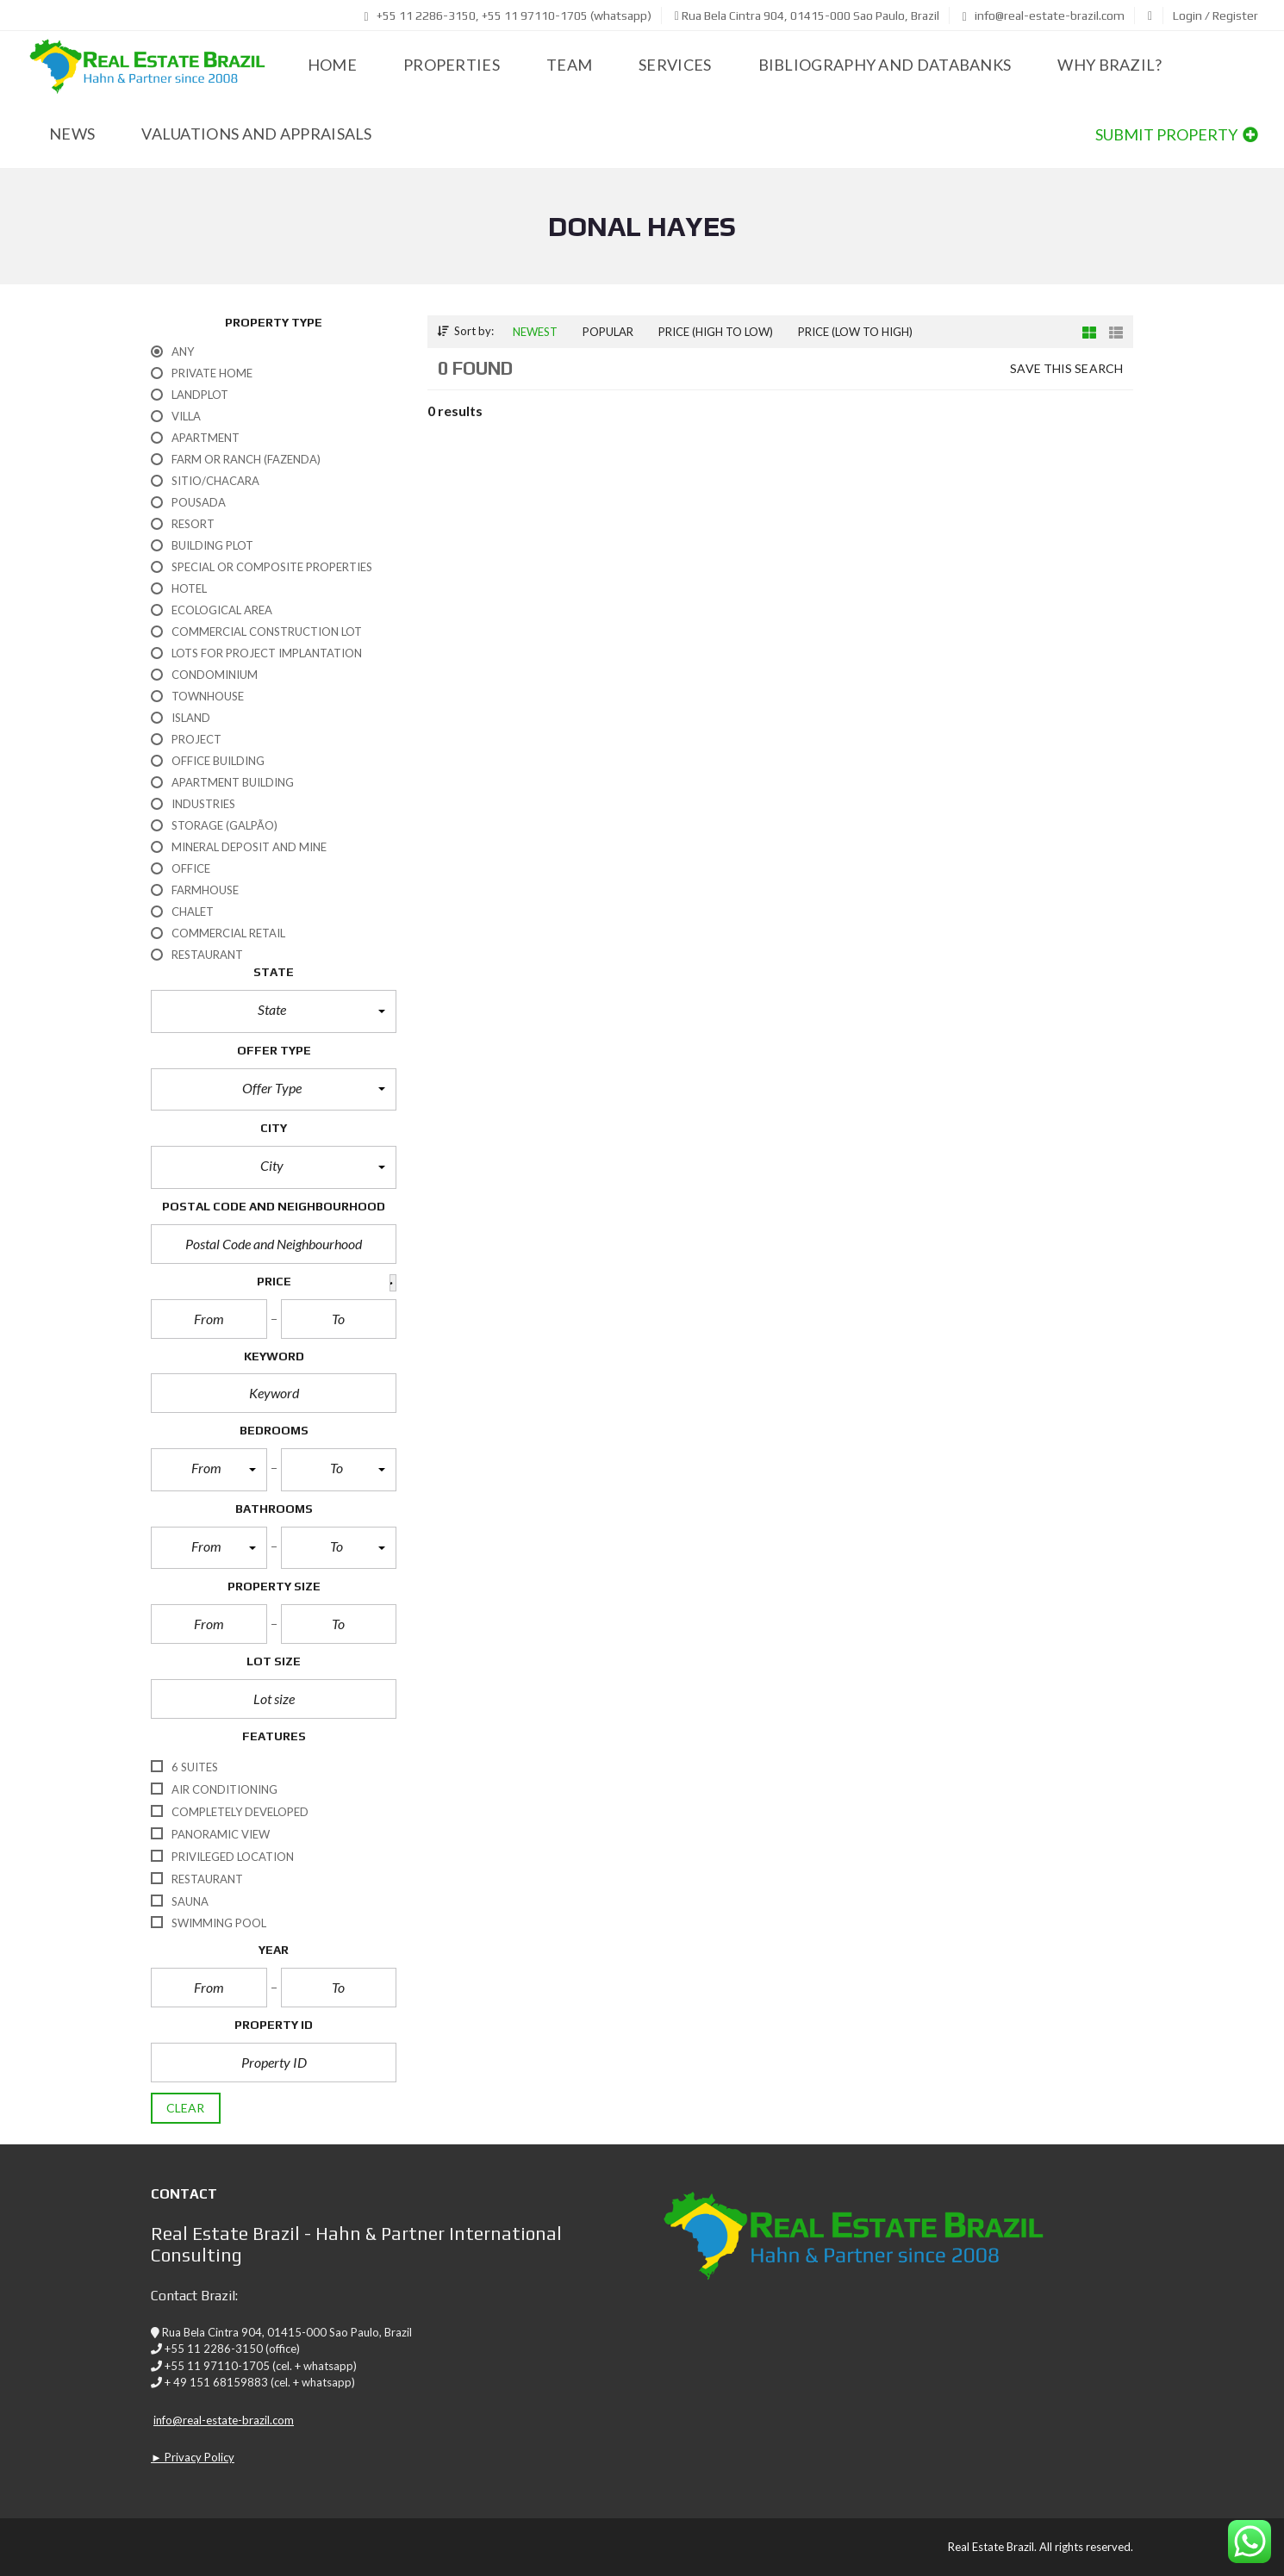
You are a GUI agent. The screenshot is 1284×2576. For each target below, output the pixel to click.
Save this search (1066, 368)
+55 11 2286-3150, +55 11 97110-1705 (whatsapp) (508, 15)
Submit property (1176, 134)
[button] (273, 1011)
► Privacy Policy (192, 2457)
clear (185, 2107)
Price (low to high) (855, 332)
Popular (608, 332)
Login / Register (1215, 15)
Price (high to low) (715, 332)
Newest (535, 332)
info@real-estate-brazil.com (1044, 15)
